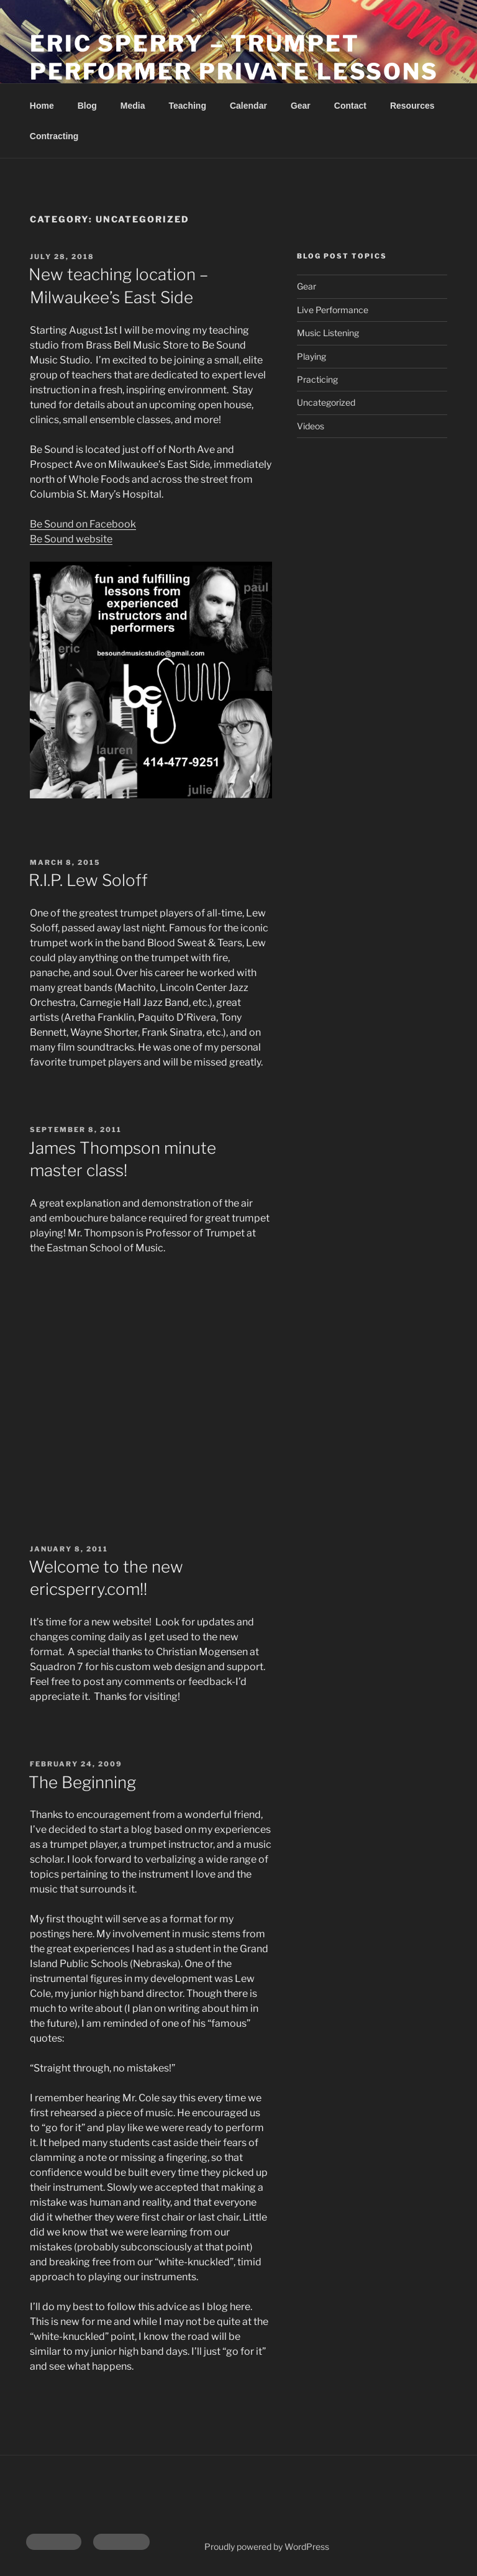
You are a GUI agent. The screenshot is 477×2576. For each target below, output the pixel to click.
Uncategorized (326, 402)
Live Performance (332, 309)
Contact (350, 106)
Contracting (54, 136)
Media (132, 106)
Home (42, 106)
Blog (87, 106)
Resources (412, 106)
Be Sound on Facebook (83, 524)
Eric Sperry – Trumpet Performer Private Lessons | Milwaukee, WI (234, 71)
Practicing (317, 379)
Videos (310, 426)
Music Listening (328, 332)
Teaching (187, 106)
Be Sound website (71, 539)
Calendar (248, 106)
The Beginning (82, 1782)
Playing (311, 356)
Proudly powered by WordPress (266, 2546)
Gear (301, 106)
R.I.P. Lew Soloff (88, 880)
